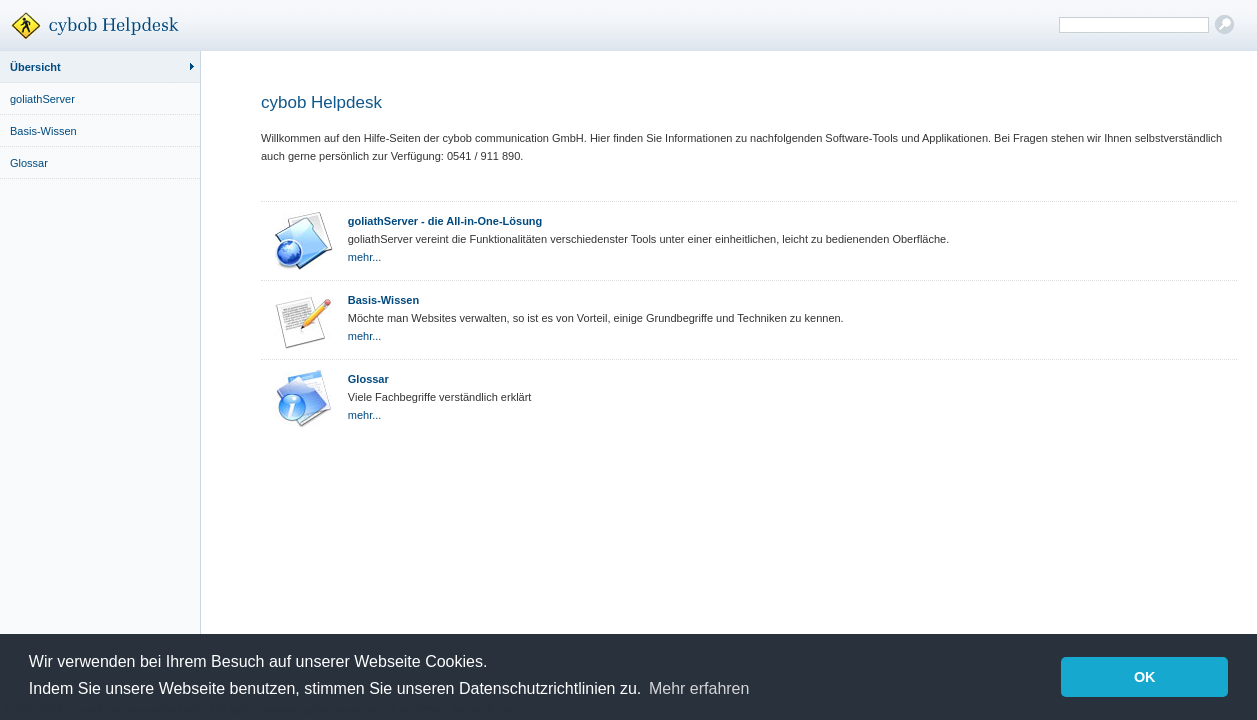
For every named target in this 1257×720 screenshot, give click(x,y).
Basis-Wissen (43, 131)
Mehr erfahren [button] (699, 688)
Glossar (29, 163)
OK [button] (1145, 677)
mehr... (365, 257)
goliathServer (42, 99)
